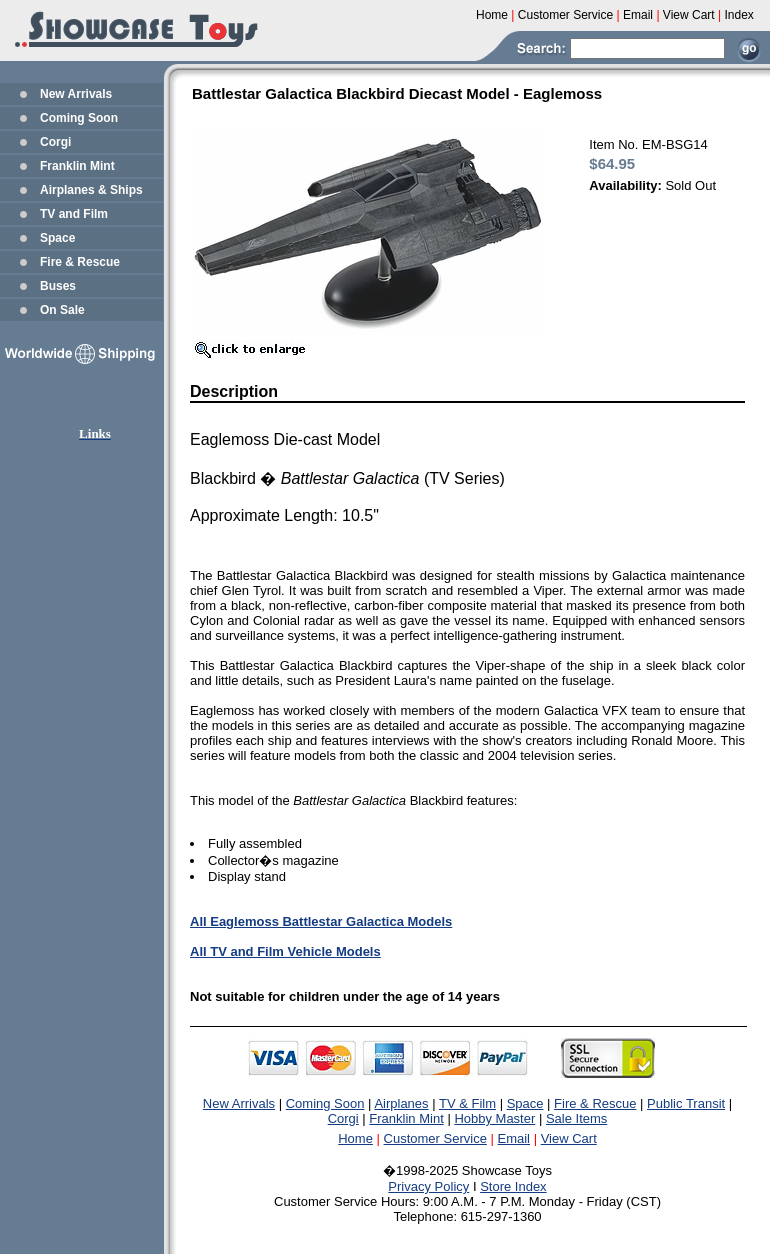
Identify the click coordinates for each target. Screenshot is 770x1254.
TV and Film (74, 214)
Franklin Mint (77, 166)
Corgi (55, 142)
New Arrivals (76, 94)
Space (57, 238)
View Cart (569, 1138)
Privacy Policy (428, 1186)
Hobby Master (494, 1118)
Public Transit (686, 1103)
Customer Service (435, 1138)
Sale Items (576, 1118)
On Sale (62, 310)
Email (514, 1138)
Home (355, 1138)
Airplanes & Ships (91, 190)
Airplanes (401, 1103)
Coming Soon (79, 118)
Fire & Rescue (80, 262)
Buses (58, 286)
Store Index (513, 1186)
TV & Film (467, 1103)
